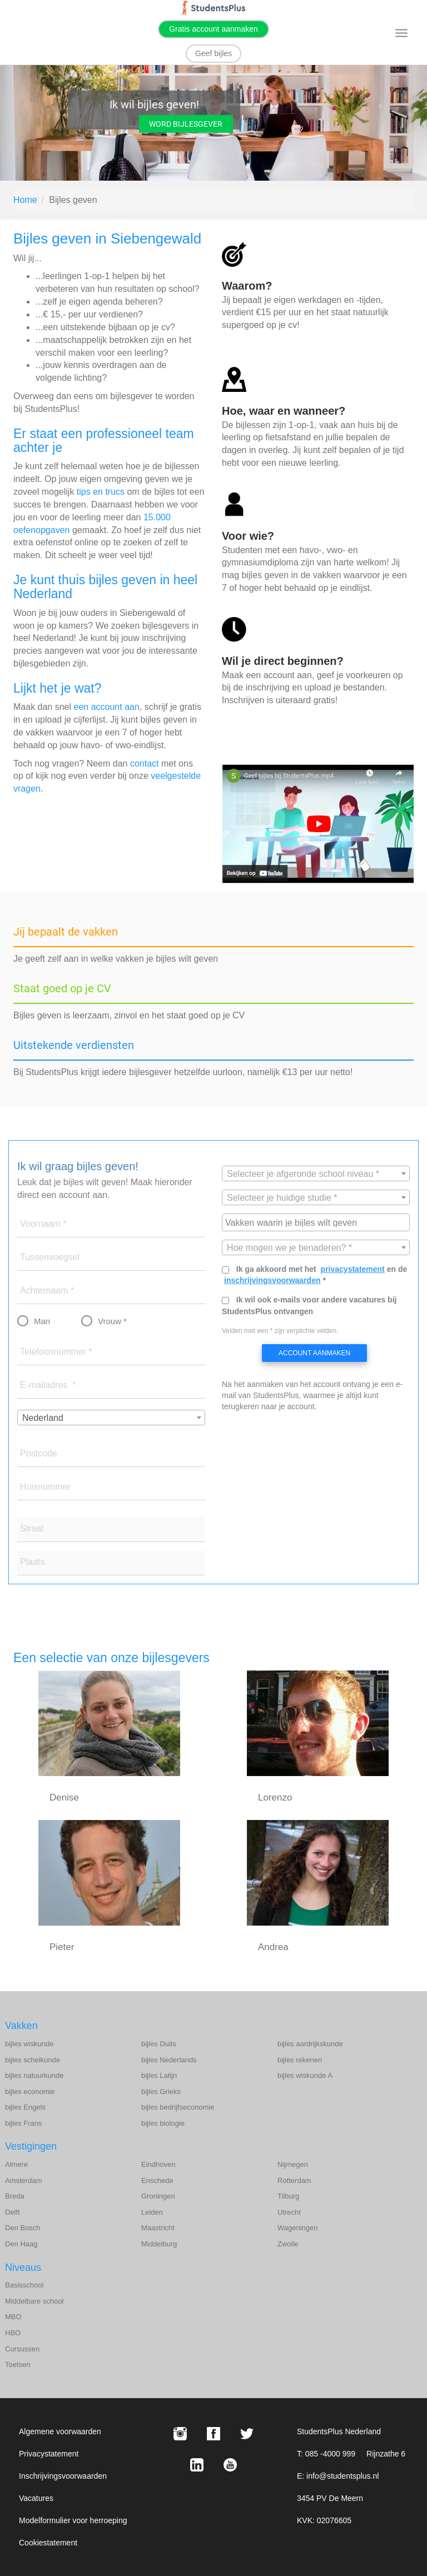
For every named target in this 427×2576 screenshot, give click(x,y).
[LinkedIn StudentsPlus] (196, 2464)
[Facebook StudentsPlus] (213, 2433)
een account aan (107, 707)
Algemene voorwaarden (60, 2431)
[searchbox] (317, 1222)
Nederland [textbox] (42, 1418)
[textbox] (315, 1174)
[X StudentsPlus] (247, 2433)
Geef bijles (213, 53)
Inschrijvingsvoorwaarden (63, 2475)
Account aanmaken (314, 1353)
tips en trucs (101, 491)
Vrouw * (112, 1321)
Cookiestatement (48, 2542)
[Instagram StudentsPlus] (180, 2433)
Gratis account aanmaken (213, 28)
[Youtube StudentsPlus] (230, 2464)
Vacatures (36, 2498)
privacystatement (353, 1269)
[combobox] (111, 1417)
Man (42, 1321)
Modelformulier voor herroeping (73, 2520)
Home (25, 200)
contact (144, 763)
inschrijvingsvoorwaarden (272, 1280)
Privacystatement (48, 2453)
